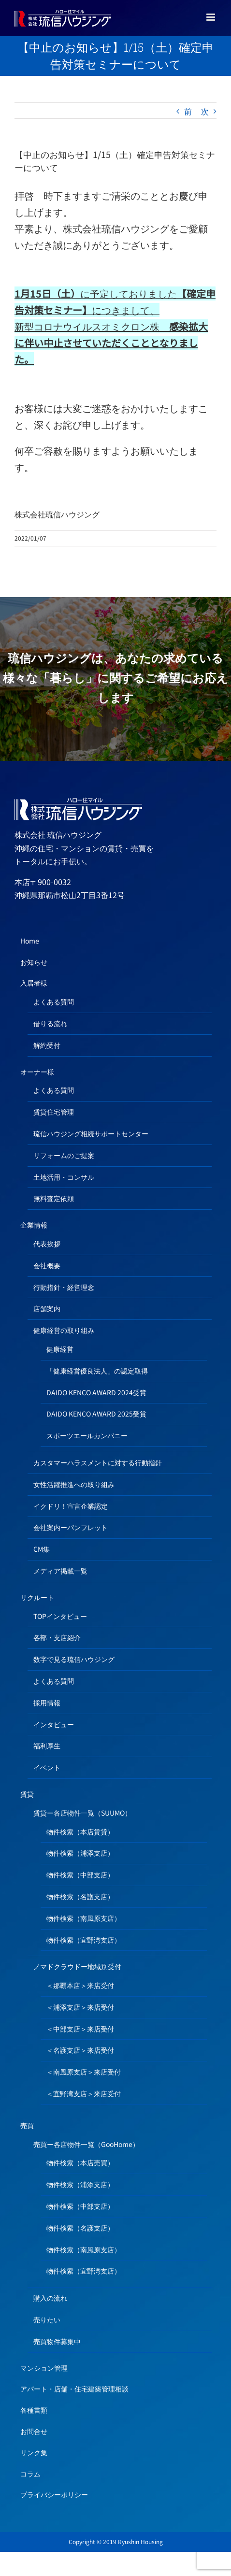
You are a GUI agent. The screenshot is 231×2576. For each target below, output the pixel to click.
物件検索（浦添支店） (80, 1853)
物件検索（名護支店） (80, 1896)
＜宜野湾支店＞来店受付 (83, 2093)
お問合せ (33, 2431)
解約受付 (46, 1045)
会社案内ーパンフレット (70, 1527)
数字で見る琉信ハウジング (74, 1659)
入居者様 (33, 982)
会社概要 (46, 1265)
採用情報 (46, 1702)
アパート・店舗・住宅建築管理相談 (74, 2388)
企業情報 (33, 1225)
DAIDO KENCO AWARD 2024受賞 (96, 1392)
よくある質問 (53, 1001)
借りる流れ (50, 1023)
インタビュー (53, 1724)
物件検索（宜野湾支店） (83, 1940)
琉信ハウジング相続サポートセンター (90, 1133)
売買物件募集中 (57, 2341)
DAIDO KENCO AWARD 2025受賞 (96, 1413)
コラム (30, 2473)
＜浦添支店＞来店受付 (80, 2007)
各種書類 (33, 2410)
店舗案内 (46, 1308)
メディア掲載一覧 (60, 1570)
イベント (46, 1767)
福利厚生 (46, 1745)
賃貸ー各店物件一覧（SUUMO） (82, 1813)
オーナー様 (37, 1071)
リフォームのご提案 (63, 1155)
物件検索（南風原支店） (83, 1918)
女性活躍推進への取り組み (74, 1484)
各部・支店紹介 (57, 1637)
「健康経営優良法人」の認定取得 (97, 1370)
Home (29, 940)
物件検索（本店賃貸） (80, 1831)
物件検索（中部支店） (80, 1874)
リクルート (37, 1597)
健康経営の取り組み (63, 1330)
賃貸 (27, 1794)
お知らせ (33, 962)
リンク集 (33, 2452)
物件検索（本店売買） (80, 2162)
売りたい (46, 2319)
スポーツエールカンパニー (87, 1435)
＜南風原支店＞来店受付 (83, 2071)
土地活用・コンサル (63, 1177)
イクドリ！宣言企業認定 (70, 1506)
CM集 (41, 1549)
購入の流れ (50, 2298)
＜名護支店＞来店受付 (80, 2050)
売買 (27, 2125)
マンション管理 (44, 2368)
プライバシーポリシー (54, 2494)
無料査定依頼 (53, 1198)
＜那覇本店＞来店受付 (80, 1985)
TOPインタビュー (60, 1616)
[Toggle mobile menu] (211, 17)
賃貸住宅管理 (53, 1111)
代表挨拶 (46, 1243)
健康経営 (59, 1349)
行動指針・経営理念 (63, 1287)
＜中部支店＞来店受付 (80, 2028)
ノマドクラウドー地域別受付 (77, 1966)
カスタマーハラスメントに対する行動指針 (97, 1462)
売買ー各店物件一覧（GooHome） (86, 2144)
